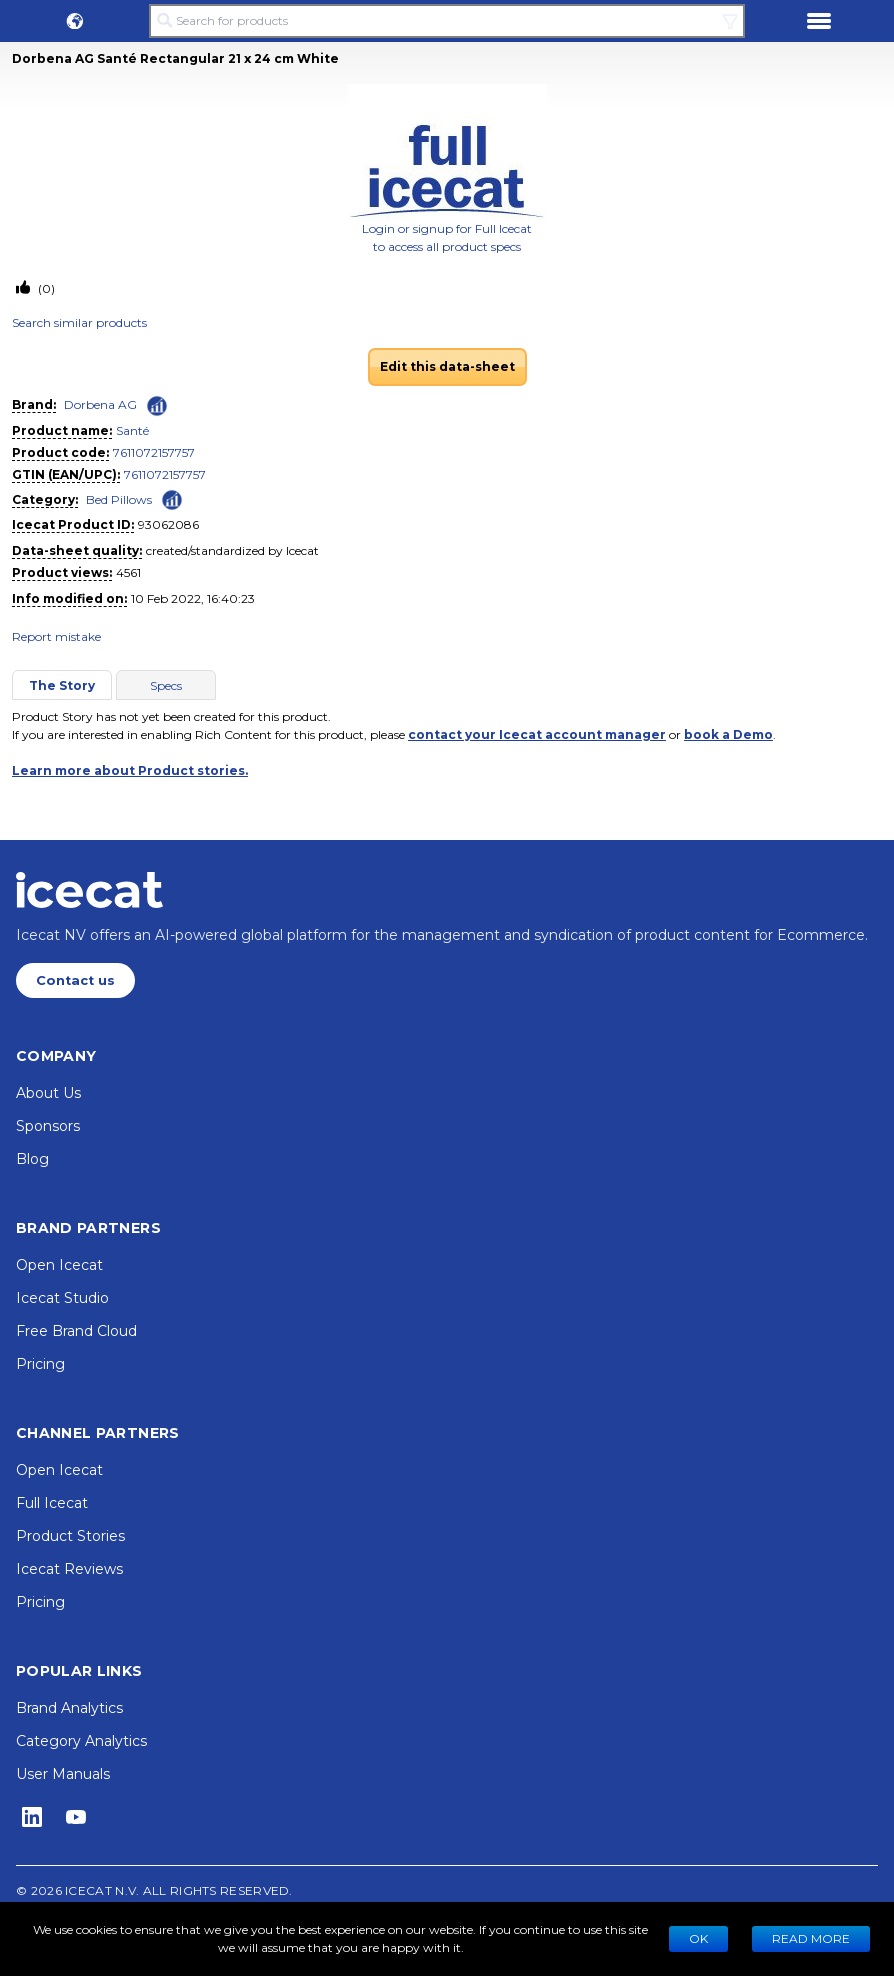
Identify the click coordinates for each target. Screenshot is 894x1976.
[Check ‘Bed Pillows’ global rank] (172, 498)
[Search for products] (447, 21)
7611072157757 (154, 452)
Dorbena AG (100, 404)
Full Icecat (52, 1503)
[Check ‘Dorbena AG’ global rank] (157, 406)
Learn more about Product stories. (130, 770)
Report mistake (56, 636)
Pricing (40, 1364)
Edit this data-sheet (447, 366)
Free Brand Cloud (76, 1331)
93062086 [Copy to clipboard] (168, 524)
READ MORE (811, 1938)
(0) (45, 288)
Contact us (75, 980)
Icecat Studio (62, 1298)
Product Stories (70, 1536)
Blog (32, 1159)
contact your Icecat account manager (537, 734)
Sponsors (48, 1126)
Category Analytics (81, 1741)
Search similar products (79, 322)
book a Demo (728, 734)
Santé (132, 430)
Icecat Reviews (69, 1569)
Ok (698, 1938)
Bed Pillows (119, 499)
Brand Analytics (69, 1708)
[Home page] (89, 890)
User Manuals (63, 1774)
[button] (75, 21)
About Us (48, 1093)
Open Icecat (59, 1265)
